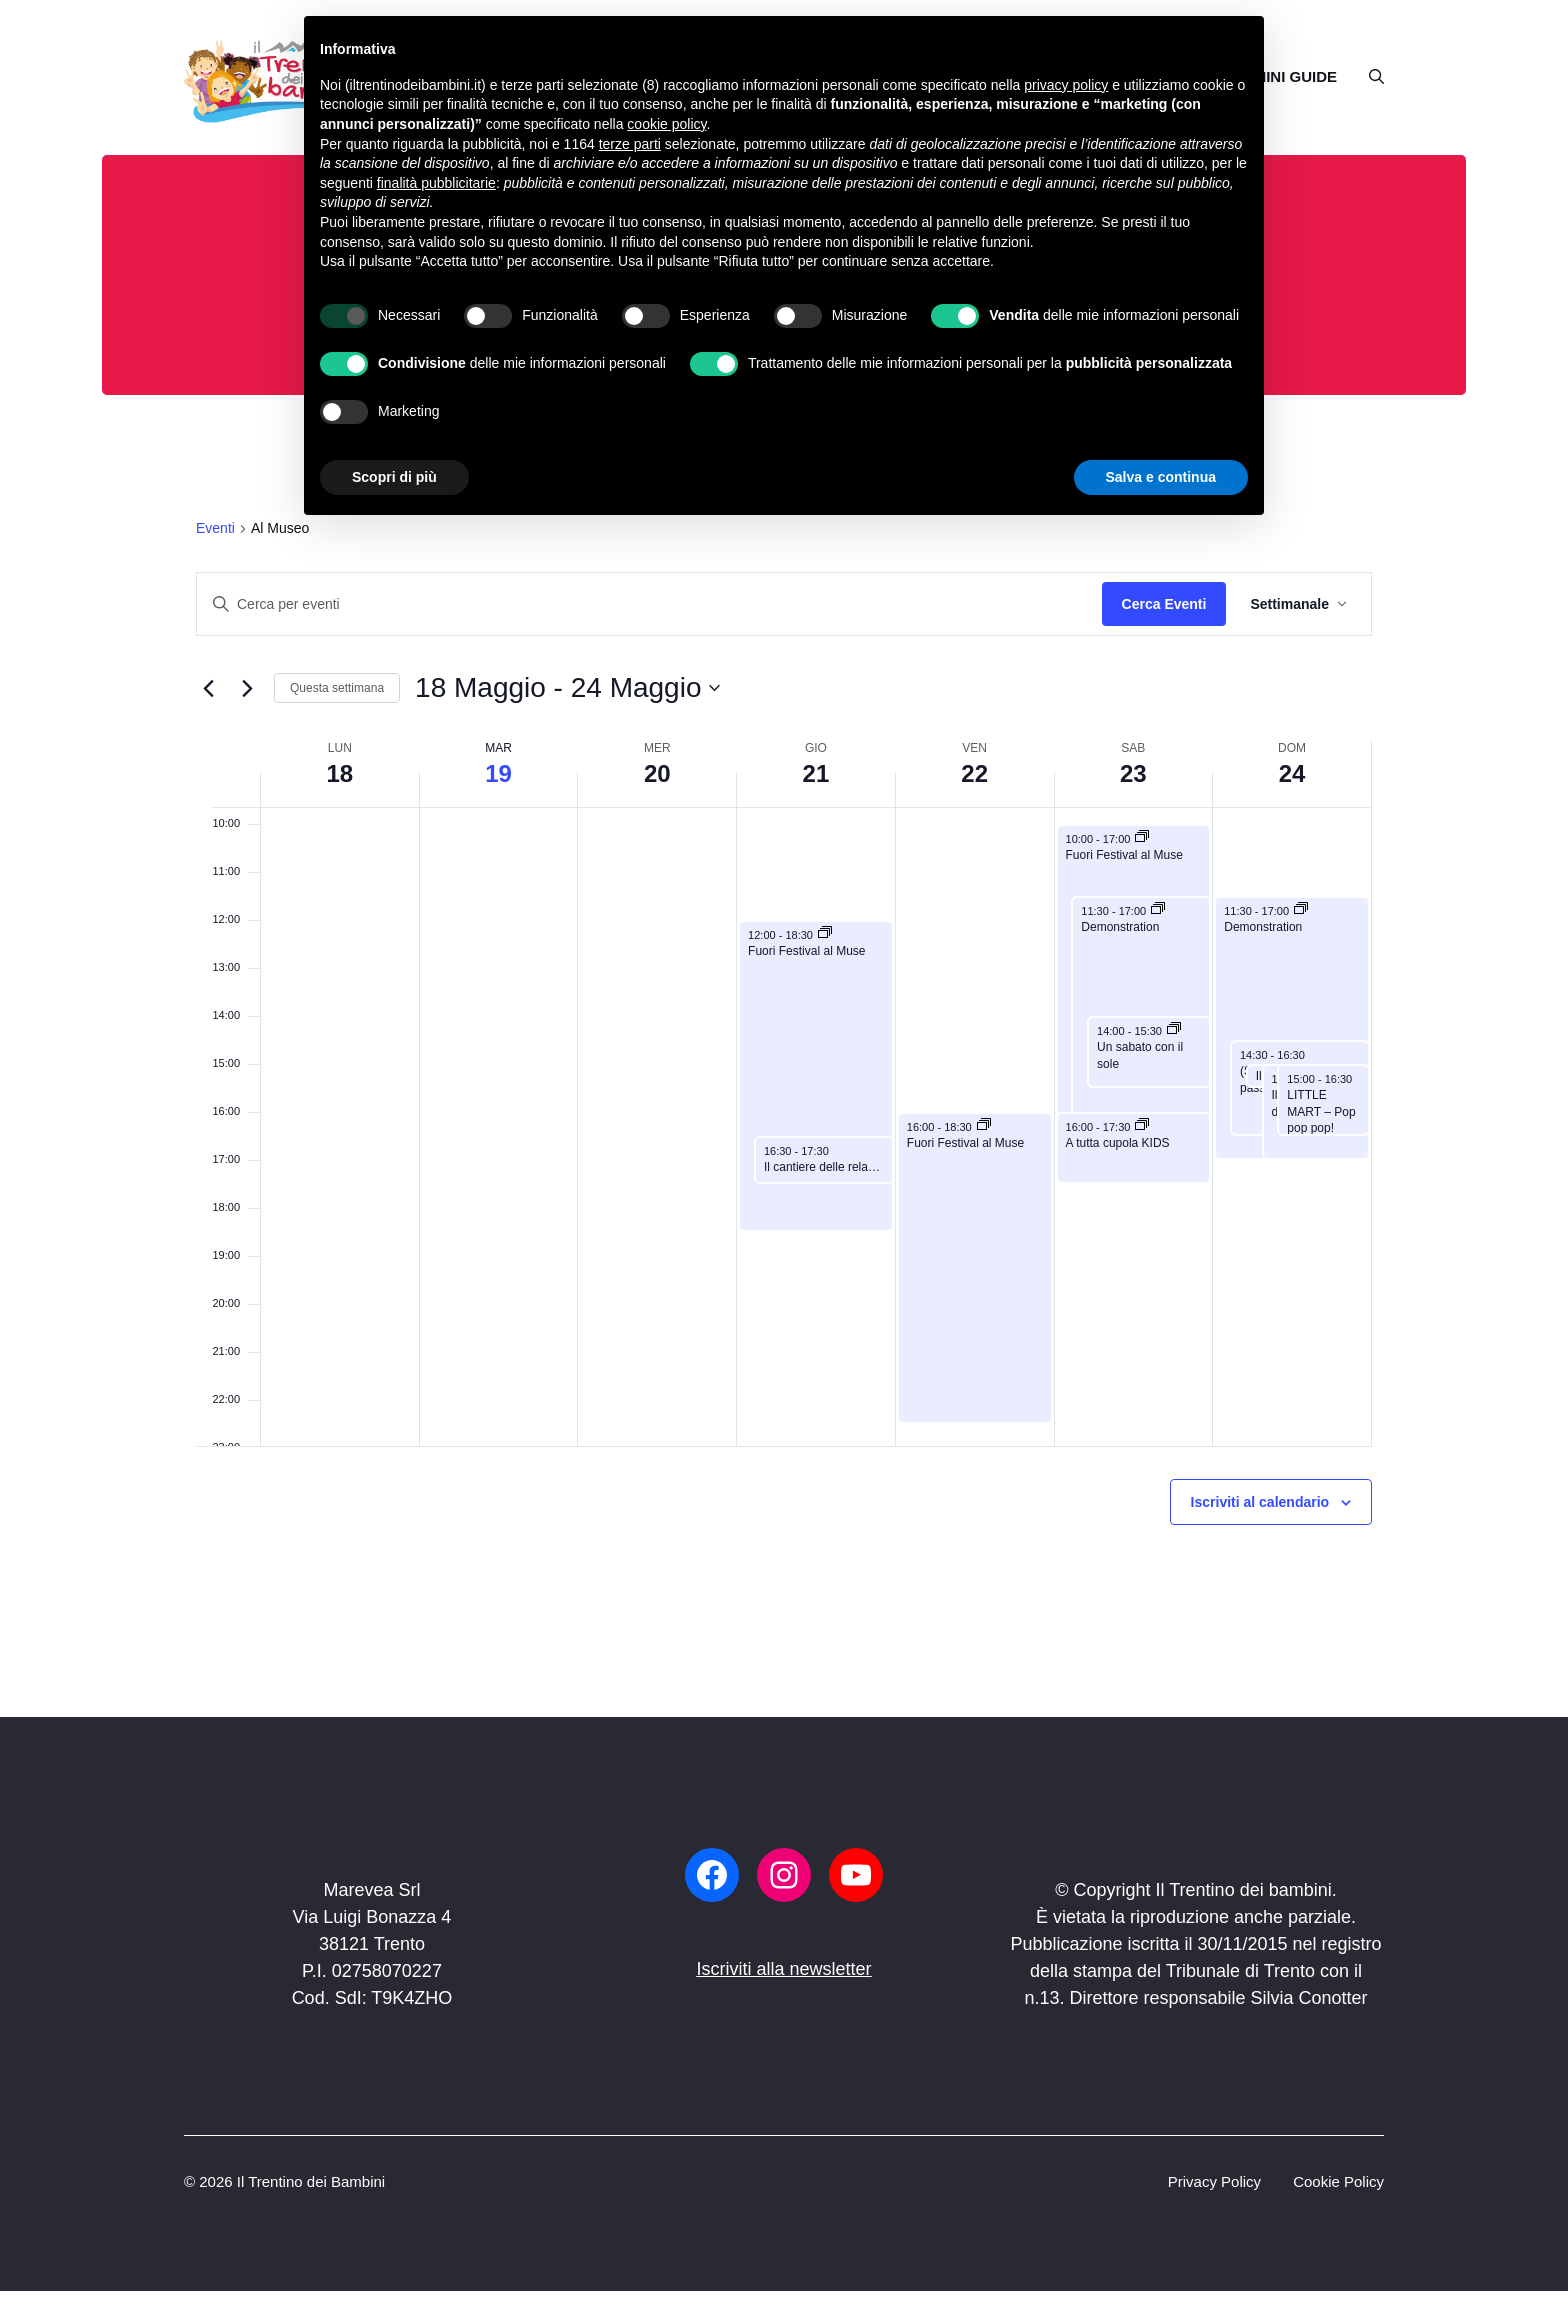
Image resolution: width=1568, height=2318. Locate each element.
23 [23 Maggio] (1133, 773)
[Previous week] (208, 688)
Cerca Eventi (1164, 604)
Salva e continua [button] (1161, 477)
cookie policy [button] (666, 124)
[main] (784, 1069)
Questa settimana (337, 688)
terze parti (630, 144)
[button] (1368, 77)
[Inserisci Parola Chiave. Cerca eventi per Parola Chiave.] (649, 604)
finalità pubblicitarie (436, 183)
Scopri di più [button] (394, 477)
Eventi (215, 528)
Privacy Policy (1214, 2181)
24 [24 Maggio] (1292, 773)
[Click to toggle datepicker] (567, 688)
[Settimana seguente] (247, 688)
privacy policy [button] (1066, 85)
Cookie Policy (1338, 2181)
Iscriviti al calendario (1260, 1502)
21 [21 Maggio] (816, 773)
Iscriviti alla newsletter (783, 1969)
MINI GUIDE (1295, 76)
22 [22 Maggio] (974, 773)
